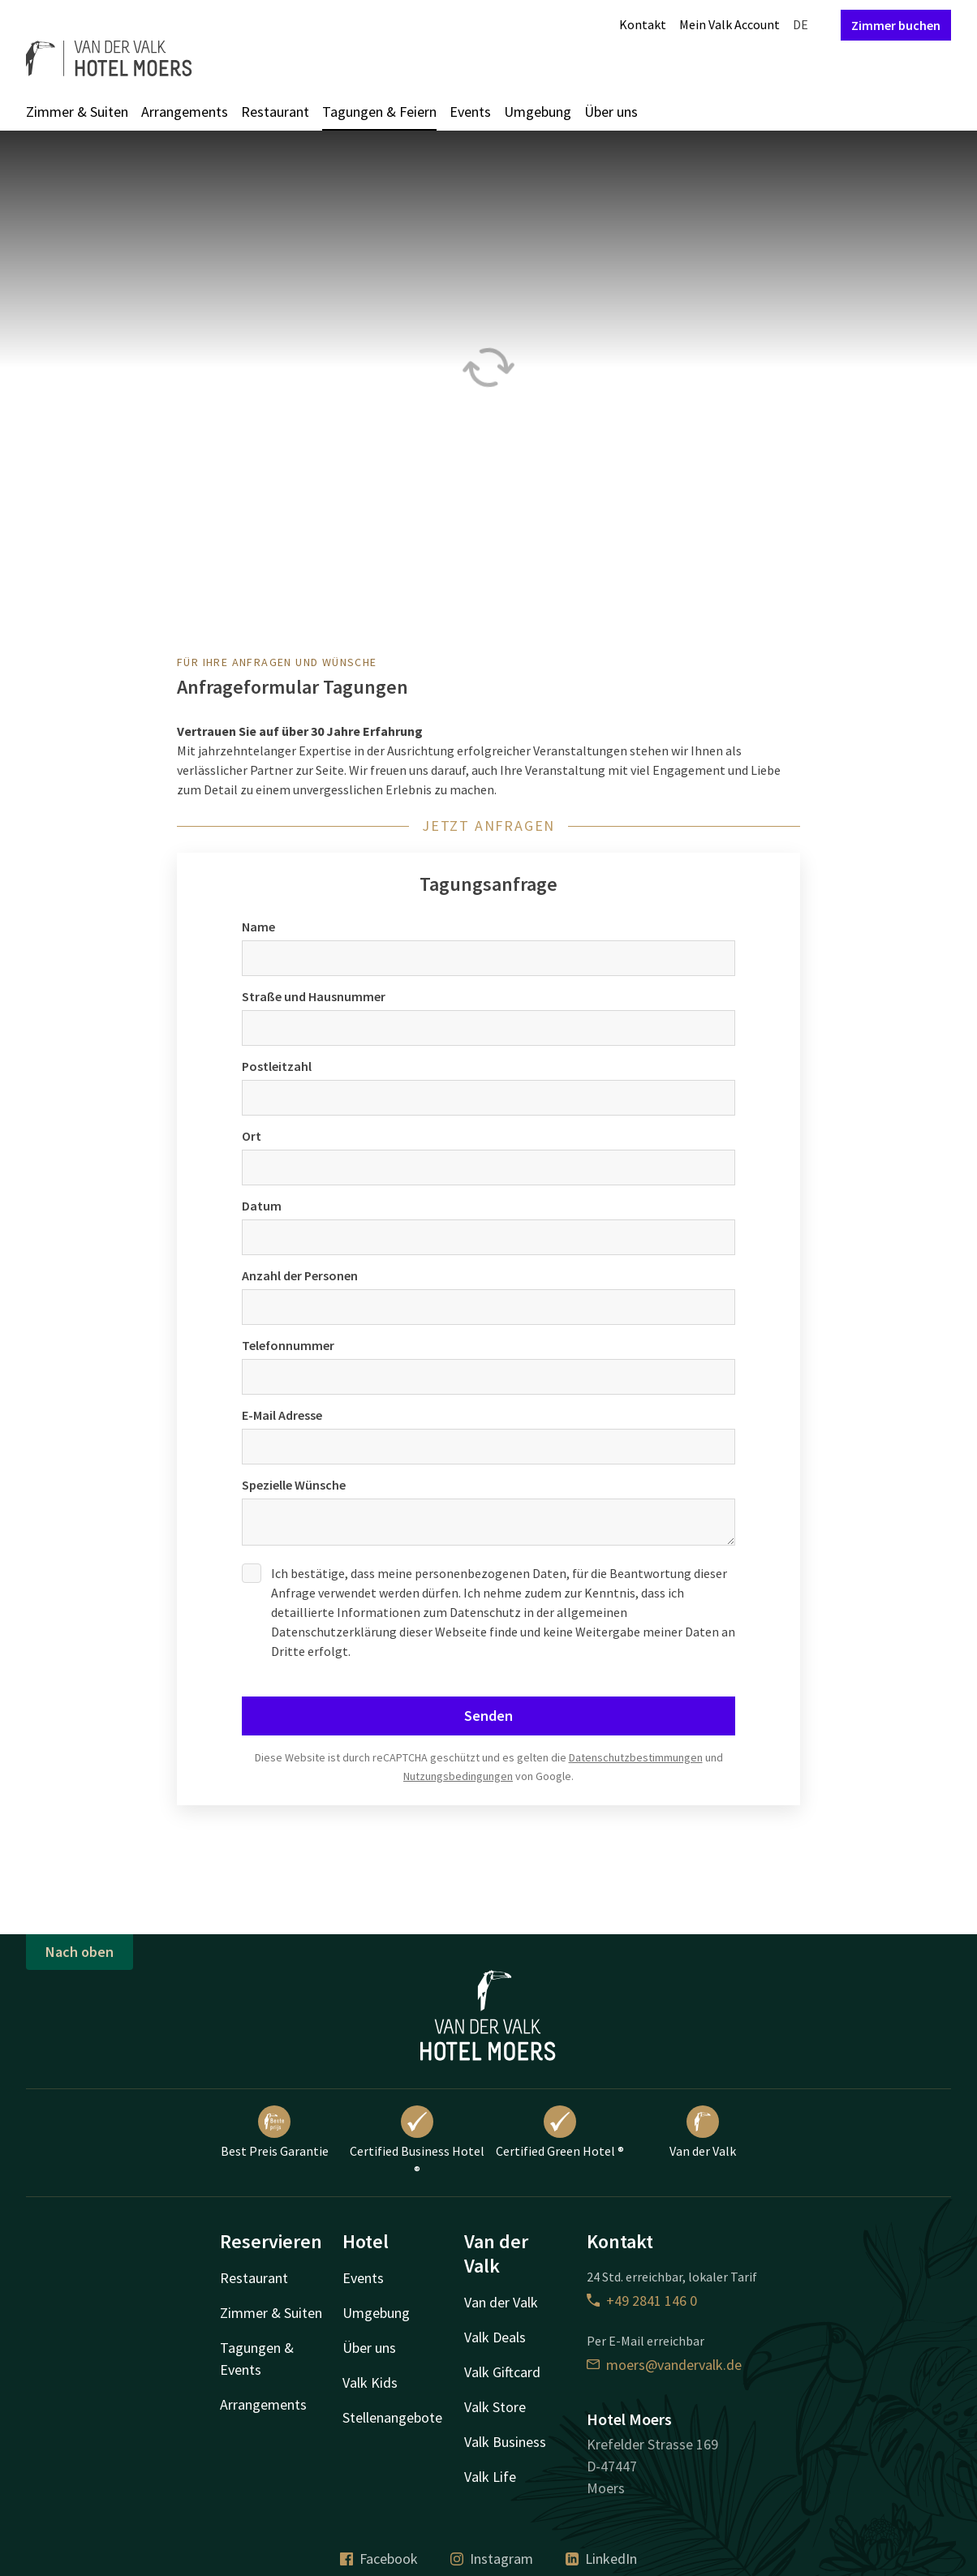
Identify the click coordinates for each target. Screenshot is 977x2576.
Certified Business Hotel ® (417, 2141)
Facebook (379, 2558)
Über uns (611, 111)
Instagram (491, 2558)
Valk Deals (495, 2337)
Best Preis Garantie (275, 2132)
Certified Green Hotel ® (560, 2132)
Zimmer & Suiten (77, 111)
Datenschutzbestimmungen (636, 1757)
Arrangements (184, 111)
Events (470, 111)
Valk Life (490, 2476)
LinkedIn (601, 2558)
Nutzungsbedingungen (458, 1776)
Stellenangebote (392, 2417)
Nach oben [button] (79, 1951)
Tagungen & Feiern (379, 111)
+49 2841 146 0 (642, 2300)
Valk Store (495, 2407)
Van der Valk (702, 2132)
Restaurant (275, 111)
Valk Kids (370, 2382)
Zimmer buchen (895, 25)
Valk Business (505, 2441)
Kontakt (642, 24)
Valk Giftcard (502, 2372)
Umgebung (537, 111)
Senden (488, 1715)
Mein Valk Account (729, 24)
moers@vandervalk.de (664, 2364)
